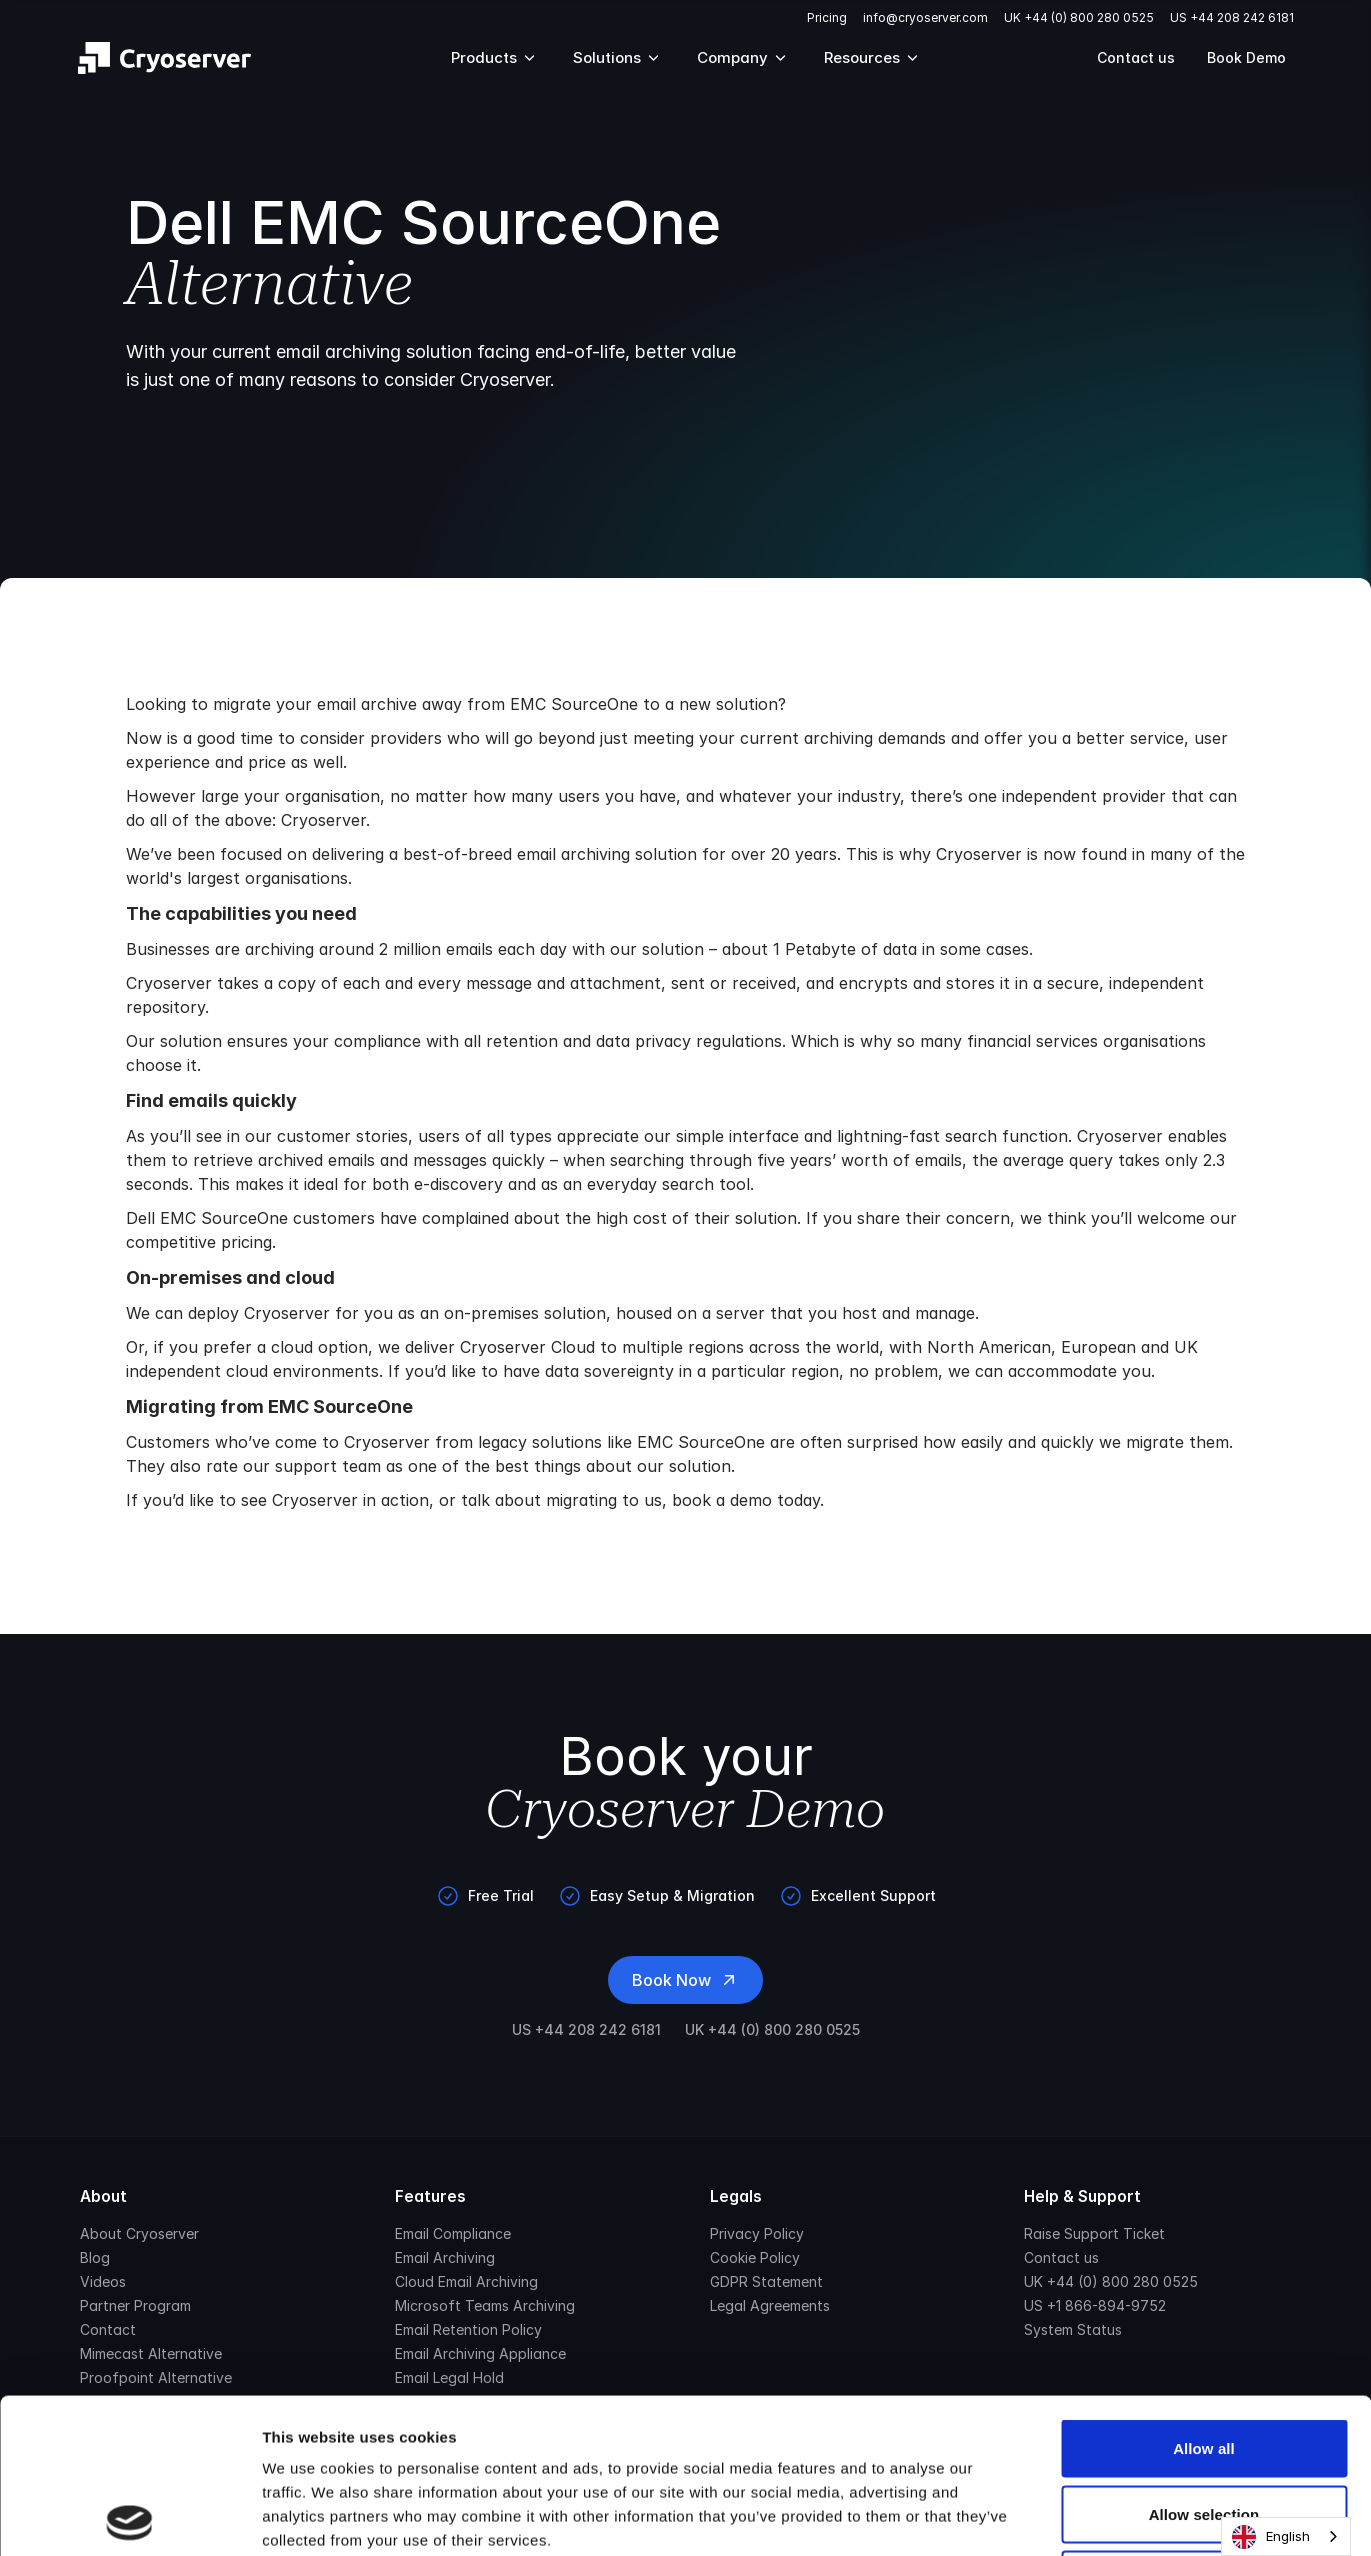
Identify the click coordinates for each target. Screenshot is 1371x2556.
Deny (1203, 2424)
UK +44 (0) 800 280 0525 (1079, 17)
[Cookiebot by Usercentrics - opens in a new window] (129, 2517)
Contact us (1136, 57)
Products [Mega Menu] (494, 57)
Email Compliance (453, 2233)
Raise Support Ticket (1094, 2233)
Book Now (685, 1980)
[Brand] (164, 58)
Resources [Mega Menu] (872, 57)
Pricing (827, 17)
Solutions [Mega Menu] (617, 57)
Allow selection (1204, 2359)
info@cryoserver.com (925, 17)
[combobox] (1286, 2536)
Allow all (1204, 2293)
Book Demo (1246, 57)
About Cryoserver (139, 2233)
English (1271, 2537)
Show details (1049, 2516)
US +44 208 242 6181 (1232, 17)
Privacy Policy (757, 2233)
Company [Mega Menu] (742, 57)
